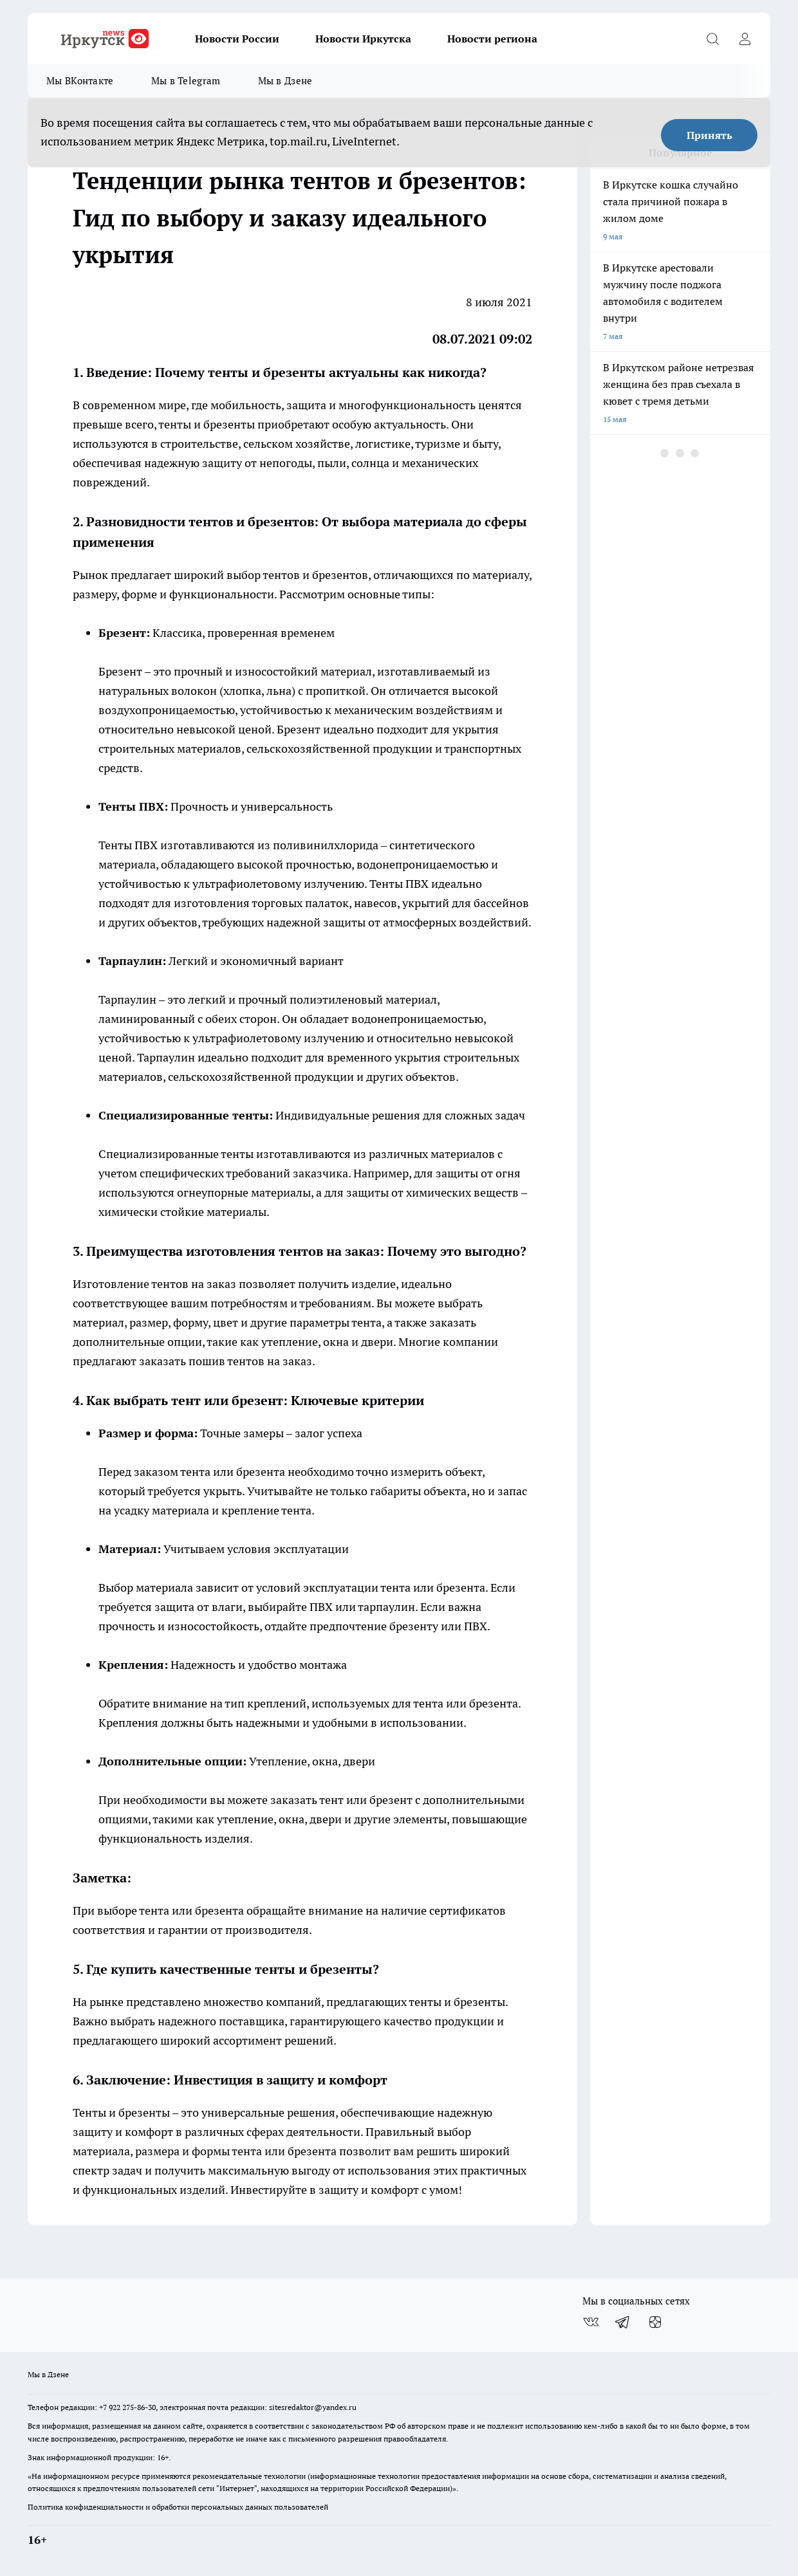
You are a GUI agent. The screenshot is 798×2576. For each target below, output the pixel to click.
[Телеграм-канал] (623, 2322)
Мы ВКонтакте (80, 81)
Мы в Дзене (285, 81)
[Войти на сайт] (744, 38)
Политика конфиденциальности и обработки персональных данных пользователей (178, 2507)
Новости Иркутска (363, 38)
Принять (709, 135)
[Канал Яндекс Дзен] (655, 2322)
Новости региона (492, 38)
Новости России (237, 38)
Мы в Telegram (186, 81)
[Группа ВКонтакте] (591, 2322)
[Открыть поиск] (712, 38)
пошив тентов (226, 1361)
